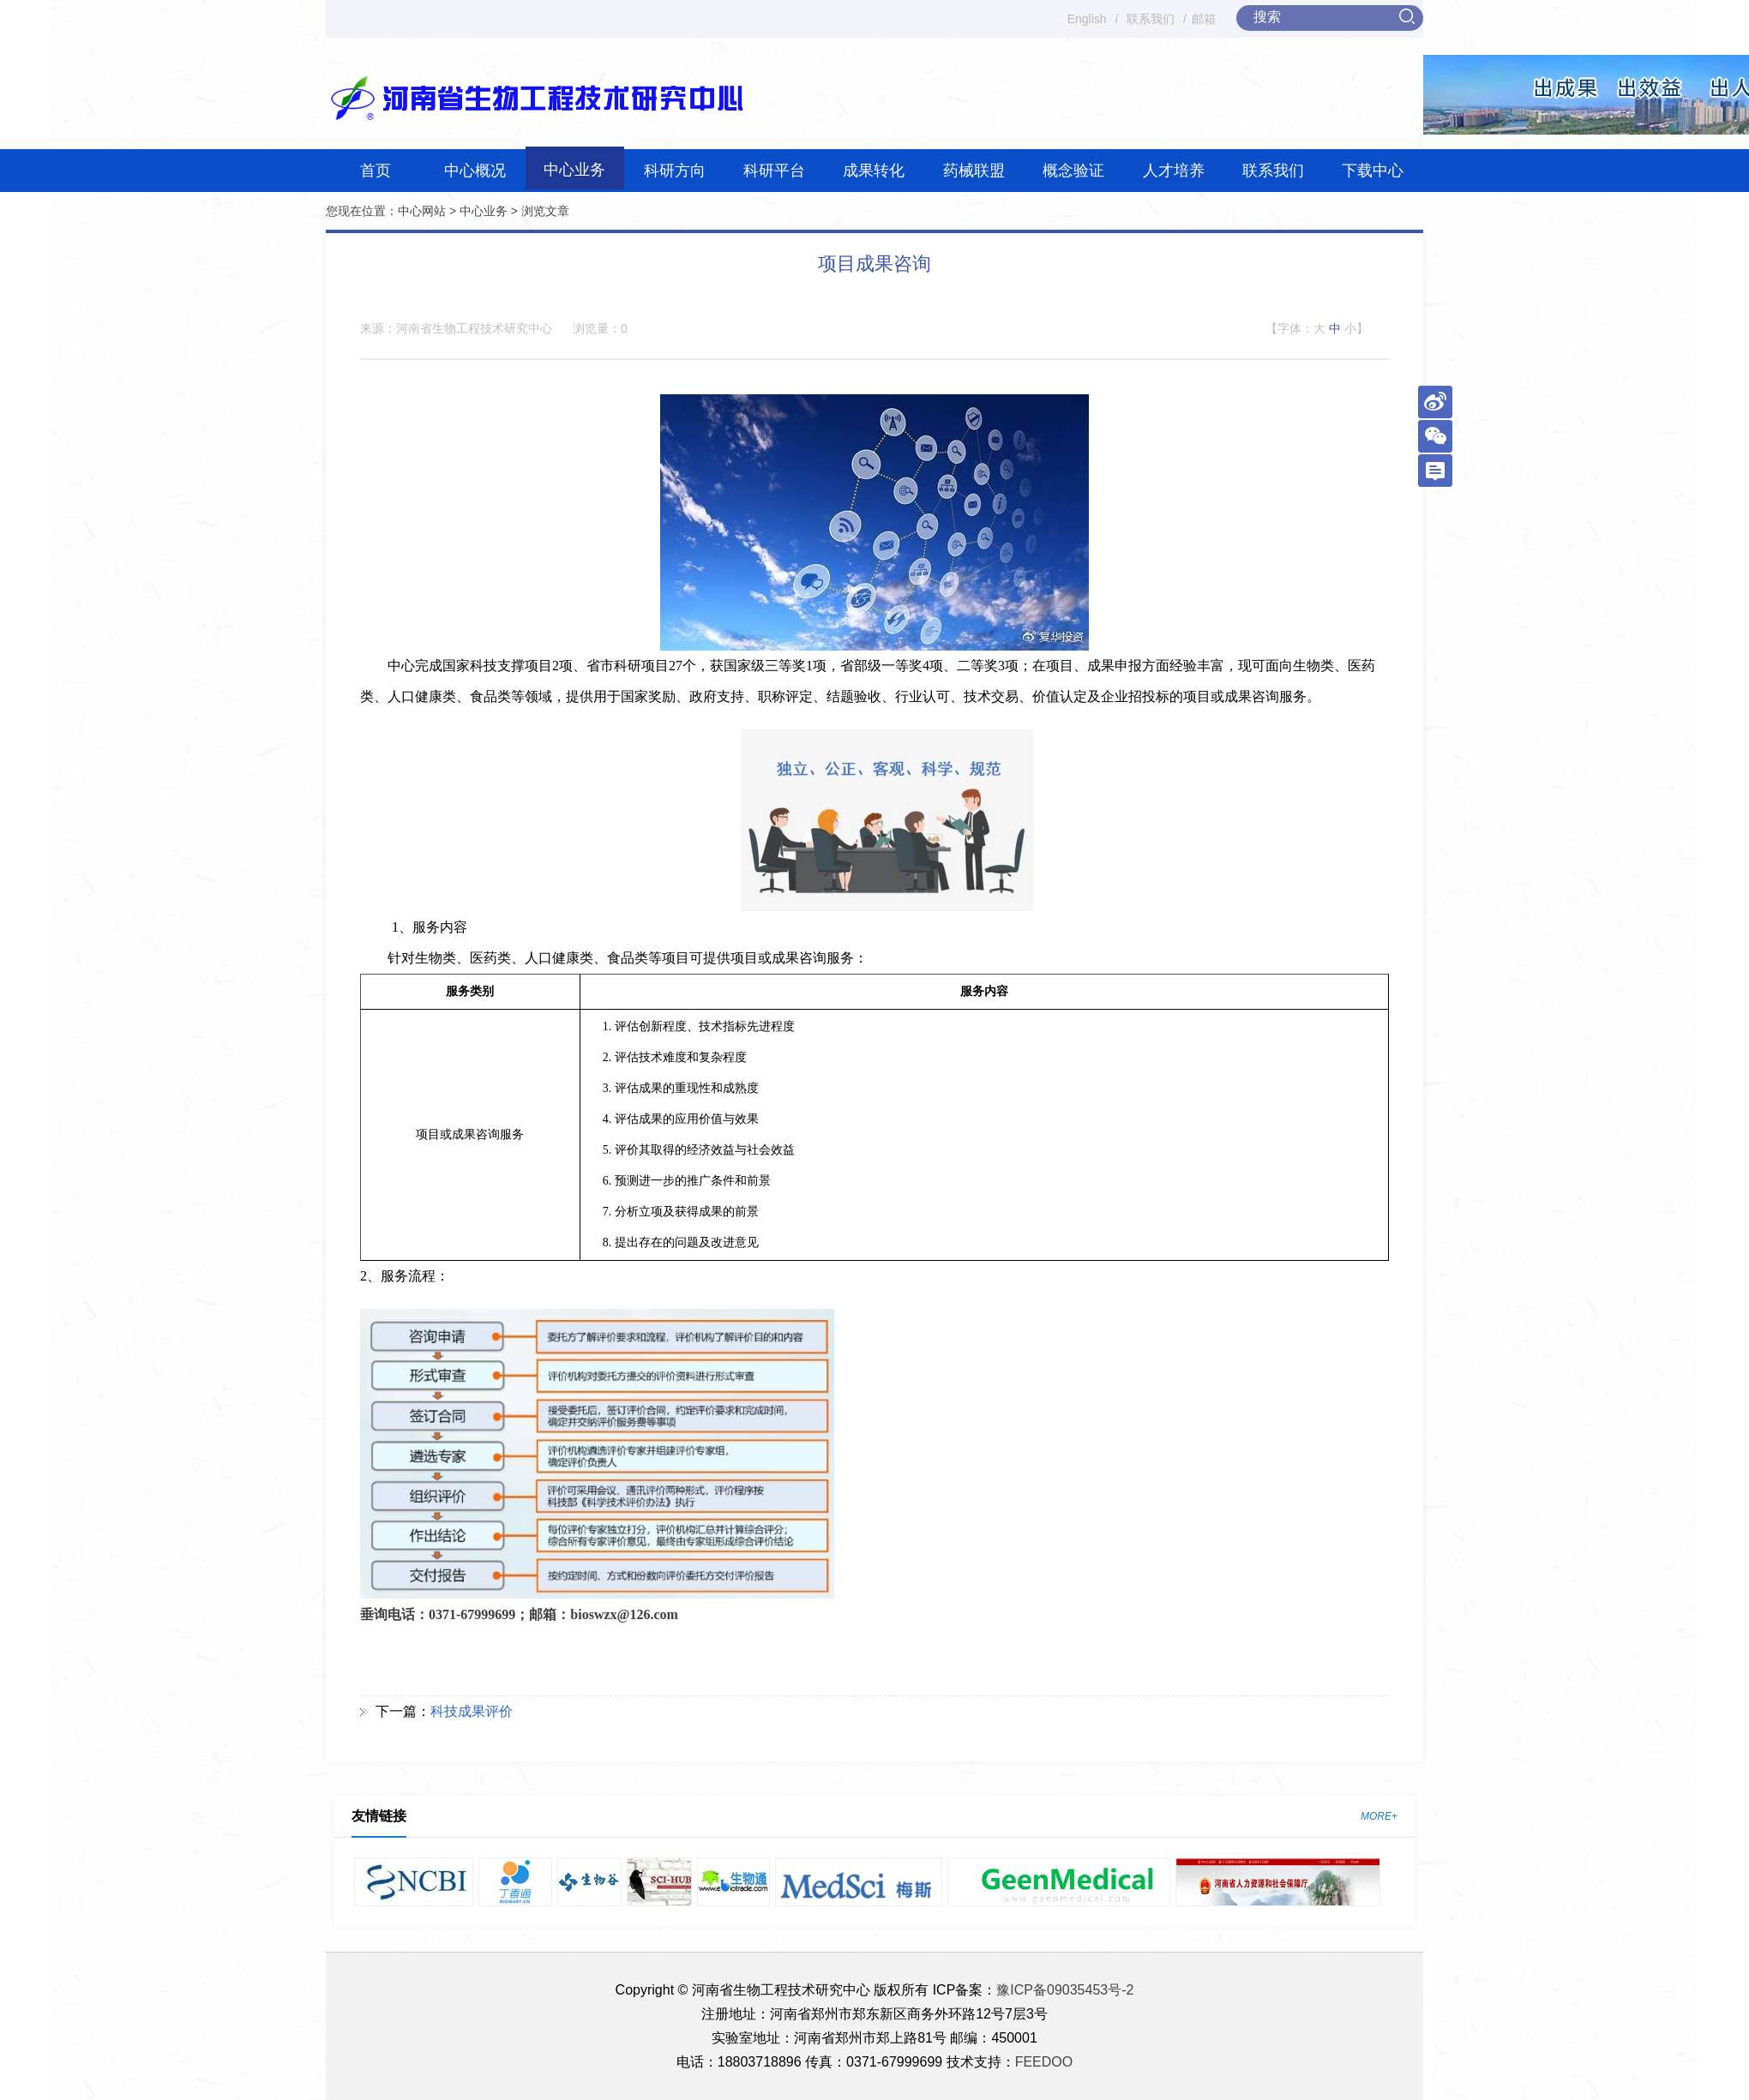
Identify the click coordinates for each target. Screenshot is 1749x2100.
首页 (375, 170)
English (1087, 19)
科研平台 (774, 170)
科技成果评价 (471, 1711)
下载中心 (1372, 170)
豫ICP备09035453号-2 (1064, 1990)
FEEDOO (1044, 2062)
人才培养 (1174, 170)
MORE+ (1379, 1816)
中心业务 (574, 169)
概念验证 (1073, 170)
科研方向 (675, 170)
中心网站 (422, 211)
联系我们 (1151, 19)
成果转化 (874, 170)
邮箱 (1204, 19)
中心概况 (475, 170)
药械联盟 (974, 170)
